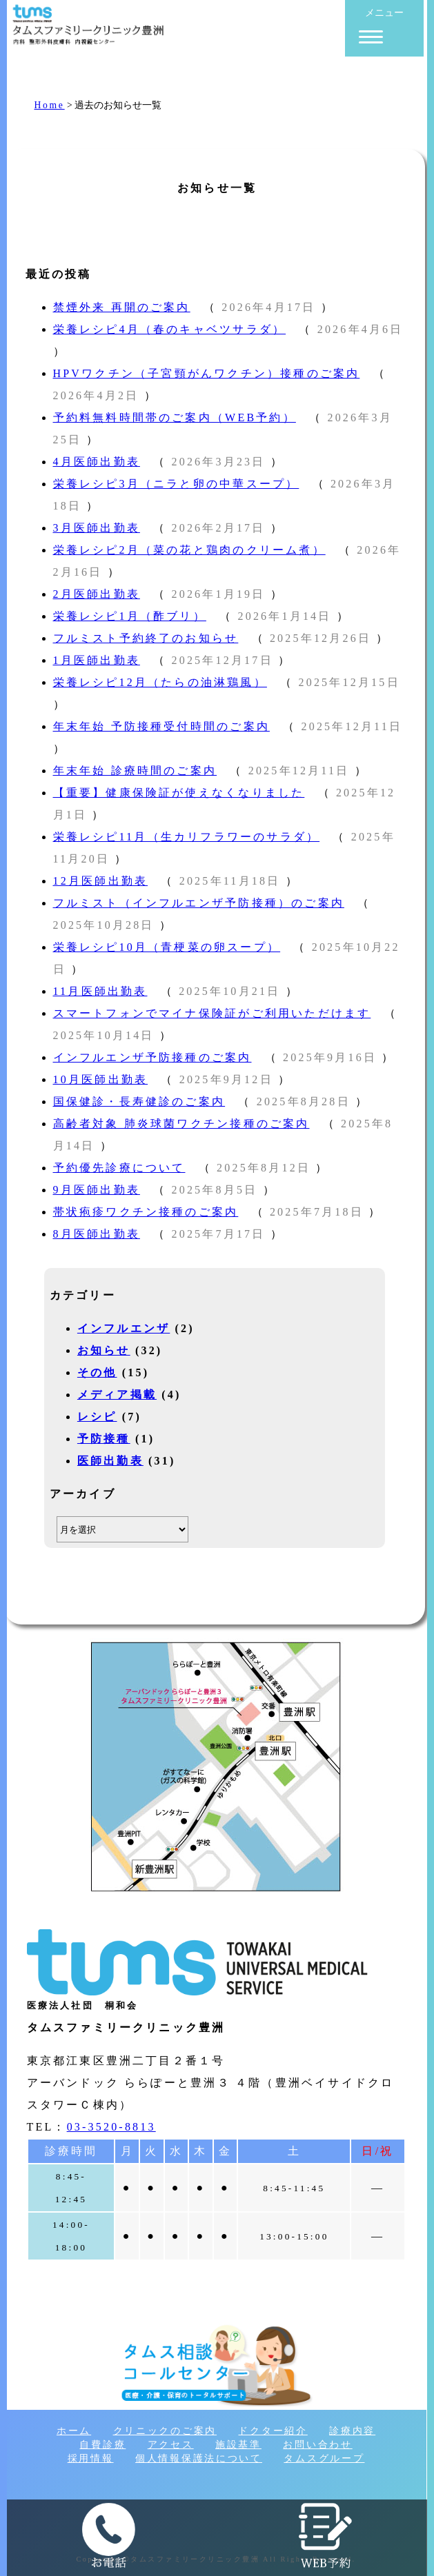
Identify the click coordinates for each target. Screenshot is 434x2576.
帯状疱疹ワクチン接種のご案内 (146, 1212)
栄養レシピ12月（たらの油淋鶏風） (160, 682)
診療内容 (352, 2431)
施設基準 (238, 2444)
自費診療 (102, 2444)
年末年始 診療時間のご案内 (135, 770)
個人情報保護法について (198, 2458)
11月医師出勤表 (100, 991)
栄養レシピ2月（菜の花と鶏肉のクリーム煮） (189, 550)
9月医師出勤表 (96, 1190)
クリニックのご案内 (165, 2431)
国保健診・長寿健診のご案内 (139, 1101)
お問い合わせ (317, 2444)
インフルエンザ (123, 1328)
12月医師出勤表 (100, 881)
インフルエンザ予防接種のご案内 (152, 1057)
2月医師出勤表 (96, 594)
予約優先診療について (119, 1168)
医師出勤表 (110, 1461)
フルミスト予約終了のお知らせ (146, 638)
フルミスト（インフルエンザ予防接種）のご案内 (198, 903)
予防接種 (103, 1439)
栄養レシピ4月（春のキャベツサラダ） (169, 329)
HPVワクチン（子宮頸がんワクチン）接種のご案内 (206, 373)
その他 (97, 1372)
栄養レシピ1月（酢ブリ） (129, 616)
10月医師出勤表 (100, 1079)
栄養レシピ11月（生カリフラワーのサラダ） (186, 837)
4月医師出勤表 (96, 461)
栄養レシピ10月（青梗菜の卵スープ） (167, 947)
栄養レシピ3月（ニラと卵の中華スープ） (176, 484)
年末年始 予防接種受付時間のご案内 (161, 726)
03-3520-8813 (111, 2127)
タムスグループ (324, 2458)
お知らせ (103, 1350)
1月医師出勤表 (96, 660)
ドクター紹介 (272, 2431)
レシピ (97, 1416)
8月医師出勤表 (96, 1234)
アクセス (171, 2444)
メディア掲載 (117, 1394)
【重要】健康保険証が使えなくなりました (179, 792)
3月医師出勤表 (96, 528)
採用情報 (91, 2458)
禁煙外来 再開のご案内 (121, 307)
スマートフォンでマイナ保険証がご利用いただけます (212, 1013)
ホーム (74, 2431)
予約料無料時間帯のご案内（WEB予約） (174, 417)
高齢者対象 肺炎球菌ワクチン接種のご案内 (181, 1123)
